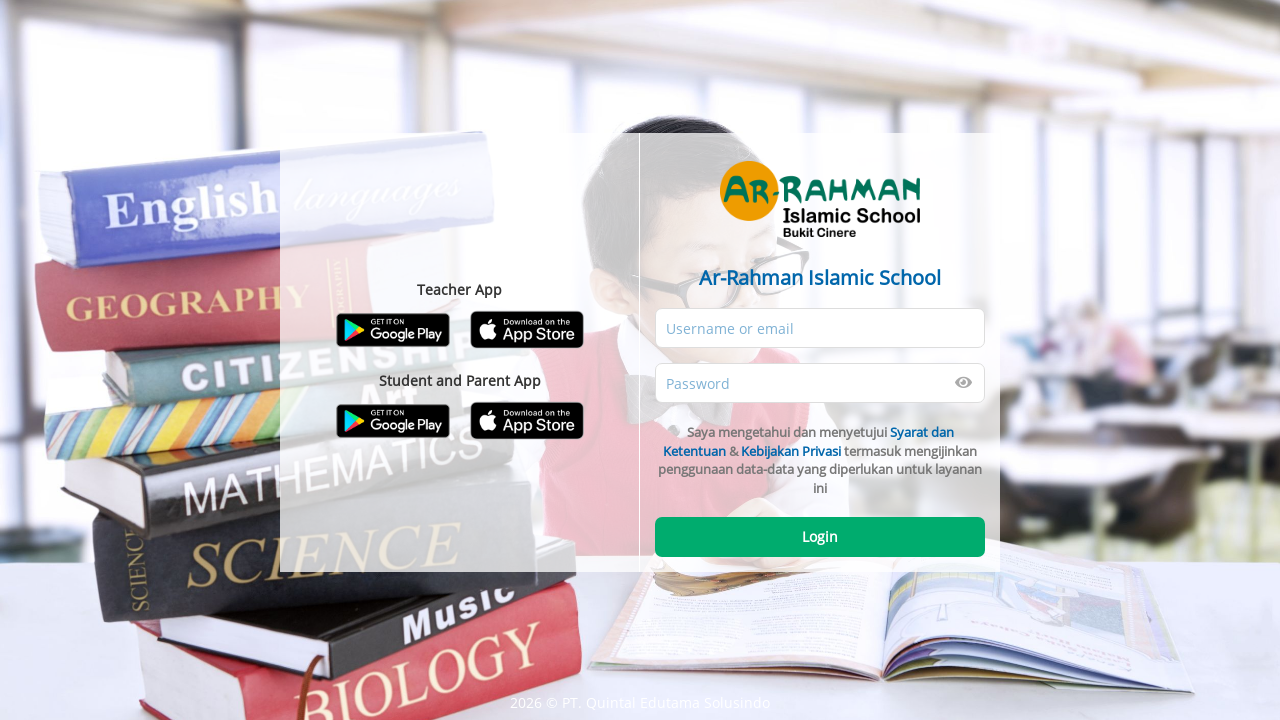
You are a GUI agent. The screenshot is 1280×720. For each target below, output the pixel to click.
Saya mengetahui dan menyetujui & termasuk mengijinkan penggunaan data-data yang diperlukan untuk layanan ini (820, 460)
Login (820, 536)
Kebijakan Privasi (791, 451)
